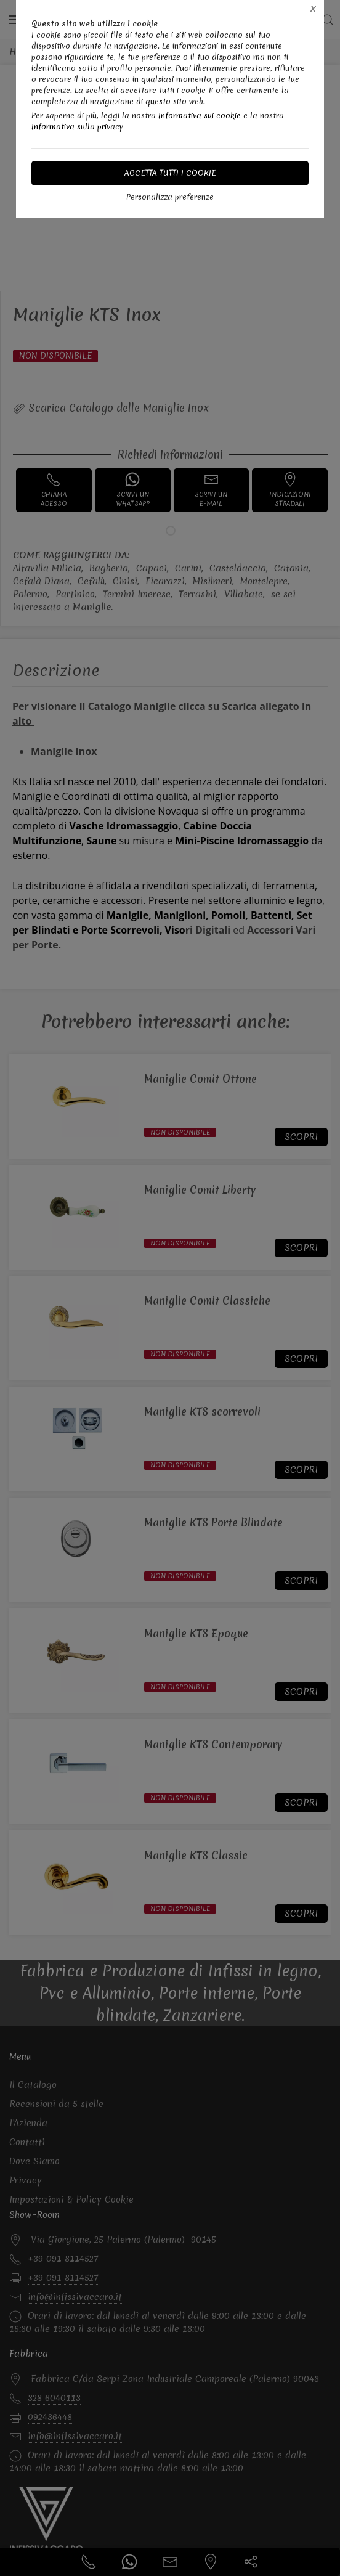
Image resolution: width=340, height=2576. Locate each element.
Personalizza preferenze (170, 197)
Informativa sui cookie (199, 115)
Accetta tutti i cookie (170, 173)
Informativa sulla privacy (77, 126)
